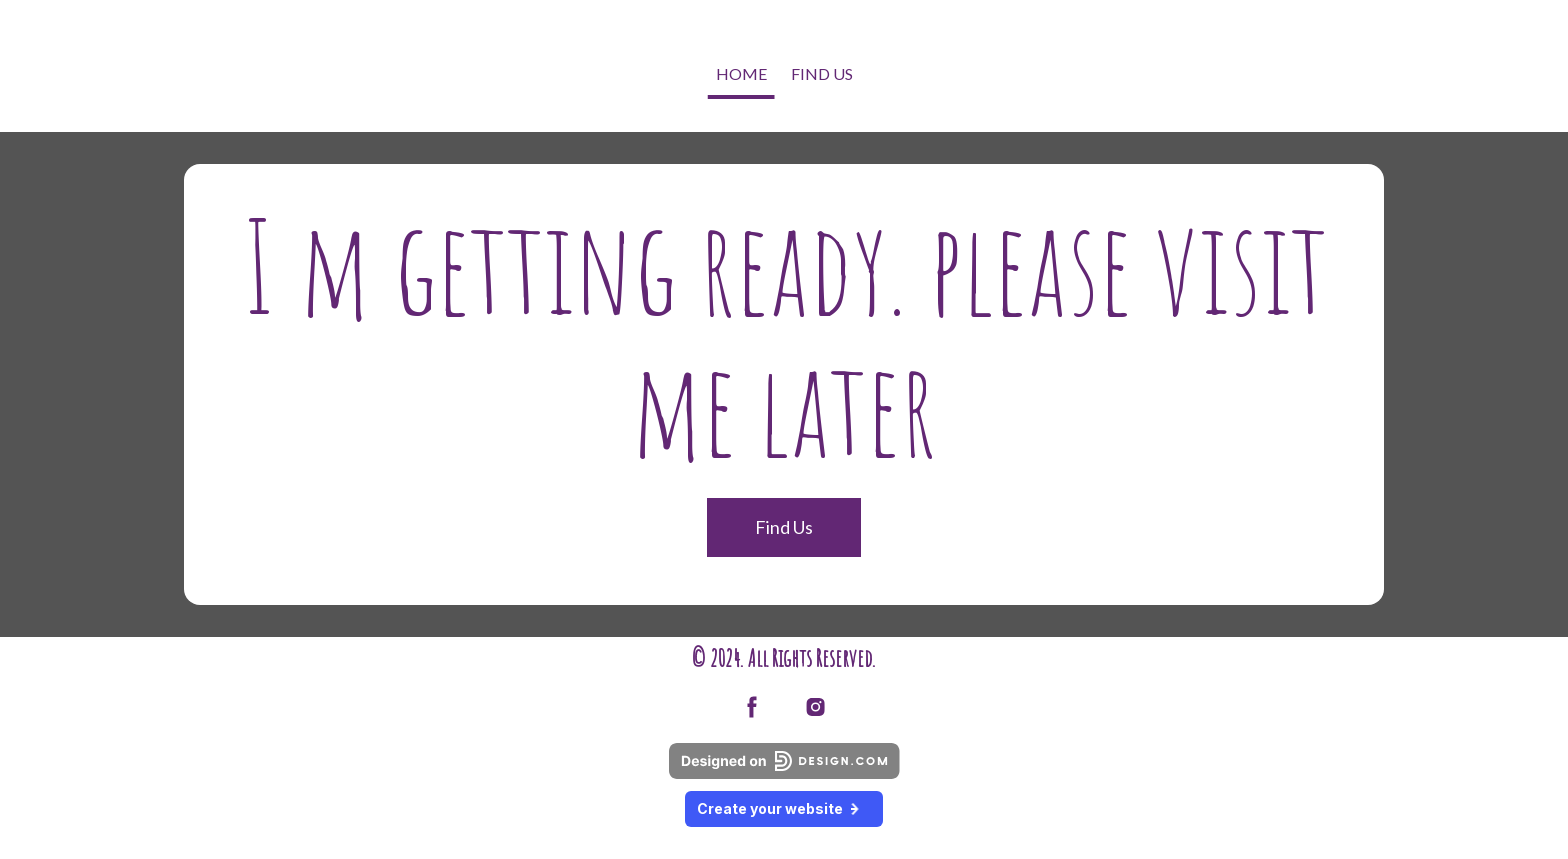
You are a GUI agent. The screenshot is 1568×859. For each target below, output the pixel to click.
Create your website (784, 808)
